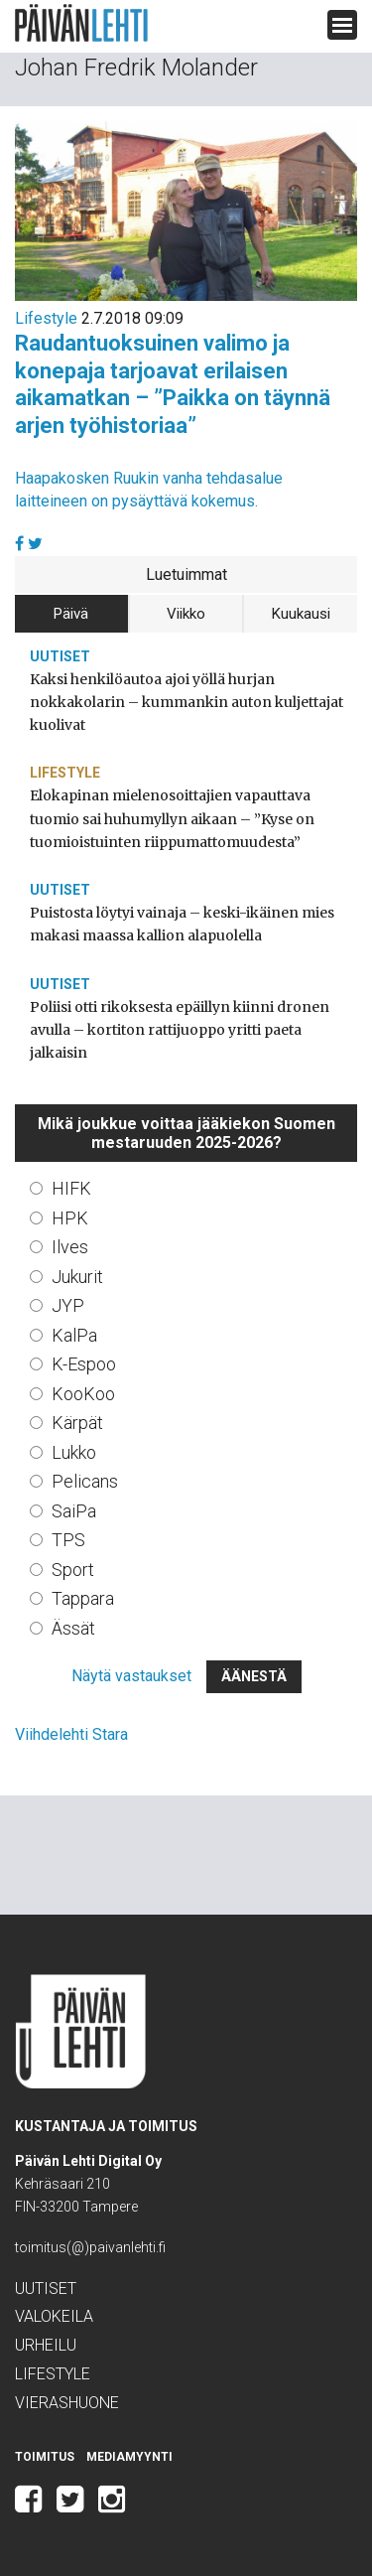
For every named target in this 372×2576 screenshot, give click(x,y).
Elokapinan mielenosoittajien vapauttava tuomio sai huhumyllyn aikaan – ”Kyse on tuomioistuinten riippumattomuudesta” (172, 818)
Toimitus (44, 2457)
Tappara (83, 1598)
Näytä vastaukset (131, 1675)
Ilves (70, 1246)
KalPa (74, 1335)
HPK (70, 1218)
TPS (68, 1539)
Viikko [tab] (186, 614)
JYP (68, 1305)
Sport (73, 1569)
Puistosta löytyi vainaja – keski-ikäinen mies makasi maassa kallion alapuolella (182, 924)
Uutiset (60, 656)
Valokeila (54, 2316)
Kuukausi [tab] (301, 614)
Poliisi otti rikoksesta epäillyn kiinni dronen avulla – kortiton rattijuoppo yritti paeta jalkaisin (179, 1030)
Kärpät (77, 1422)
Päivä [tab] (71, 614)
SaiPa (74, 1511)
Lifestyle (46, 318)
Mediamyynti (129, 2457)
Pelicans (85, 1481)
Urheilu (45, 2345)
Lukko (74, 1452)
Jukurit (77, 1276)
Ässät (73, 1628)
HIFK (71, 1188)
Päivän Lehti (81, 23)
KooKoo (83, 1393)
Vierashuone (67, 2402)
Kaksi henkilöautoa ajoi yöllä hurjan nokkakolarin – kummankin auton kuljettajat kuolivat (186, 702)
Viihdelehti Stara (71, 1734)
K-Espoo (84, 1364)
